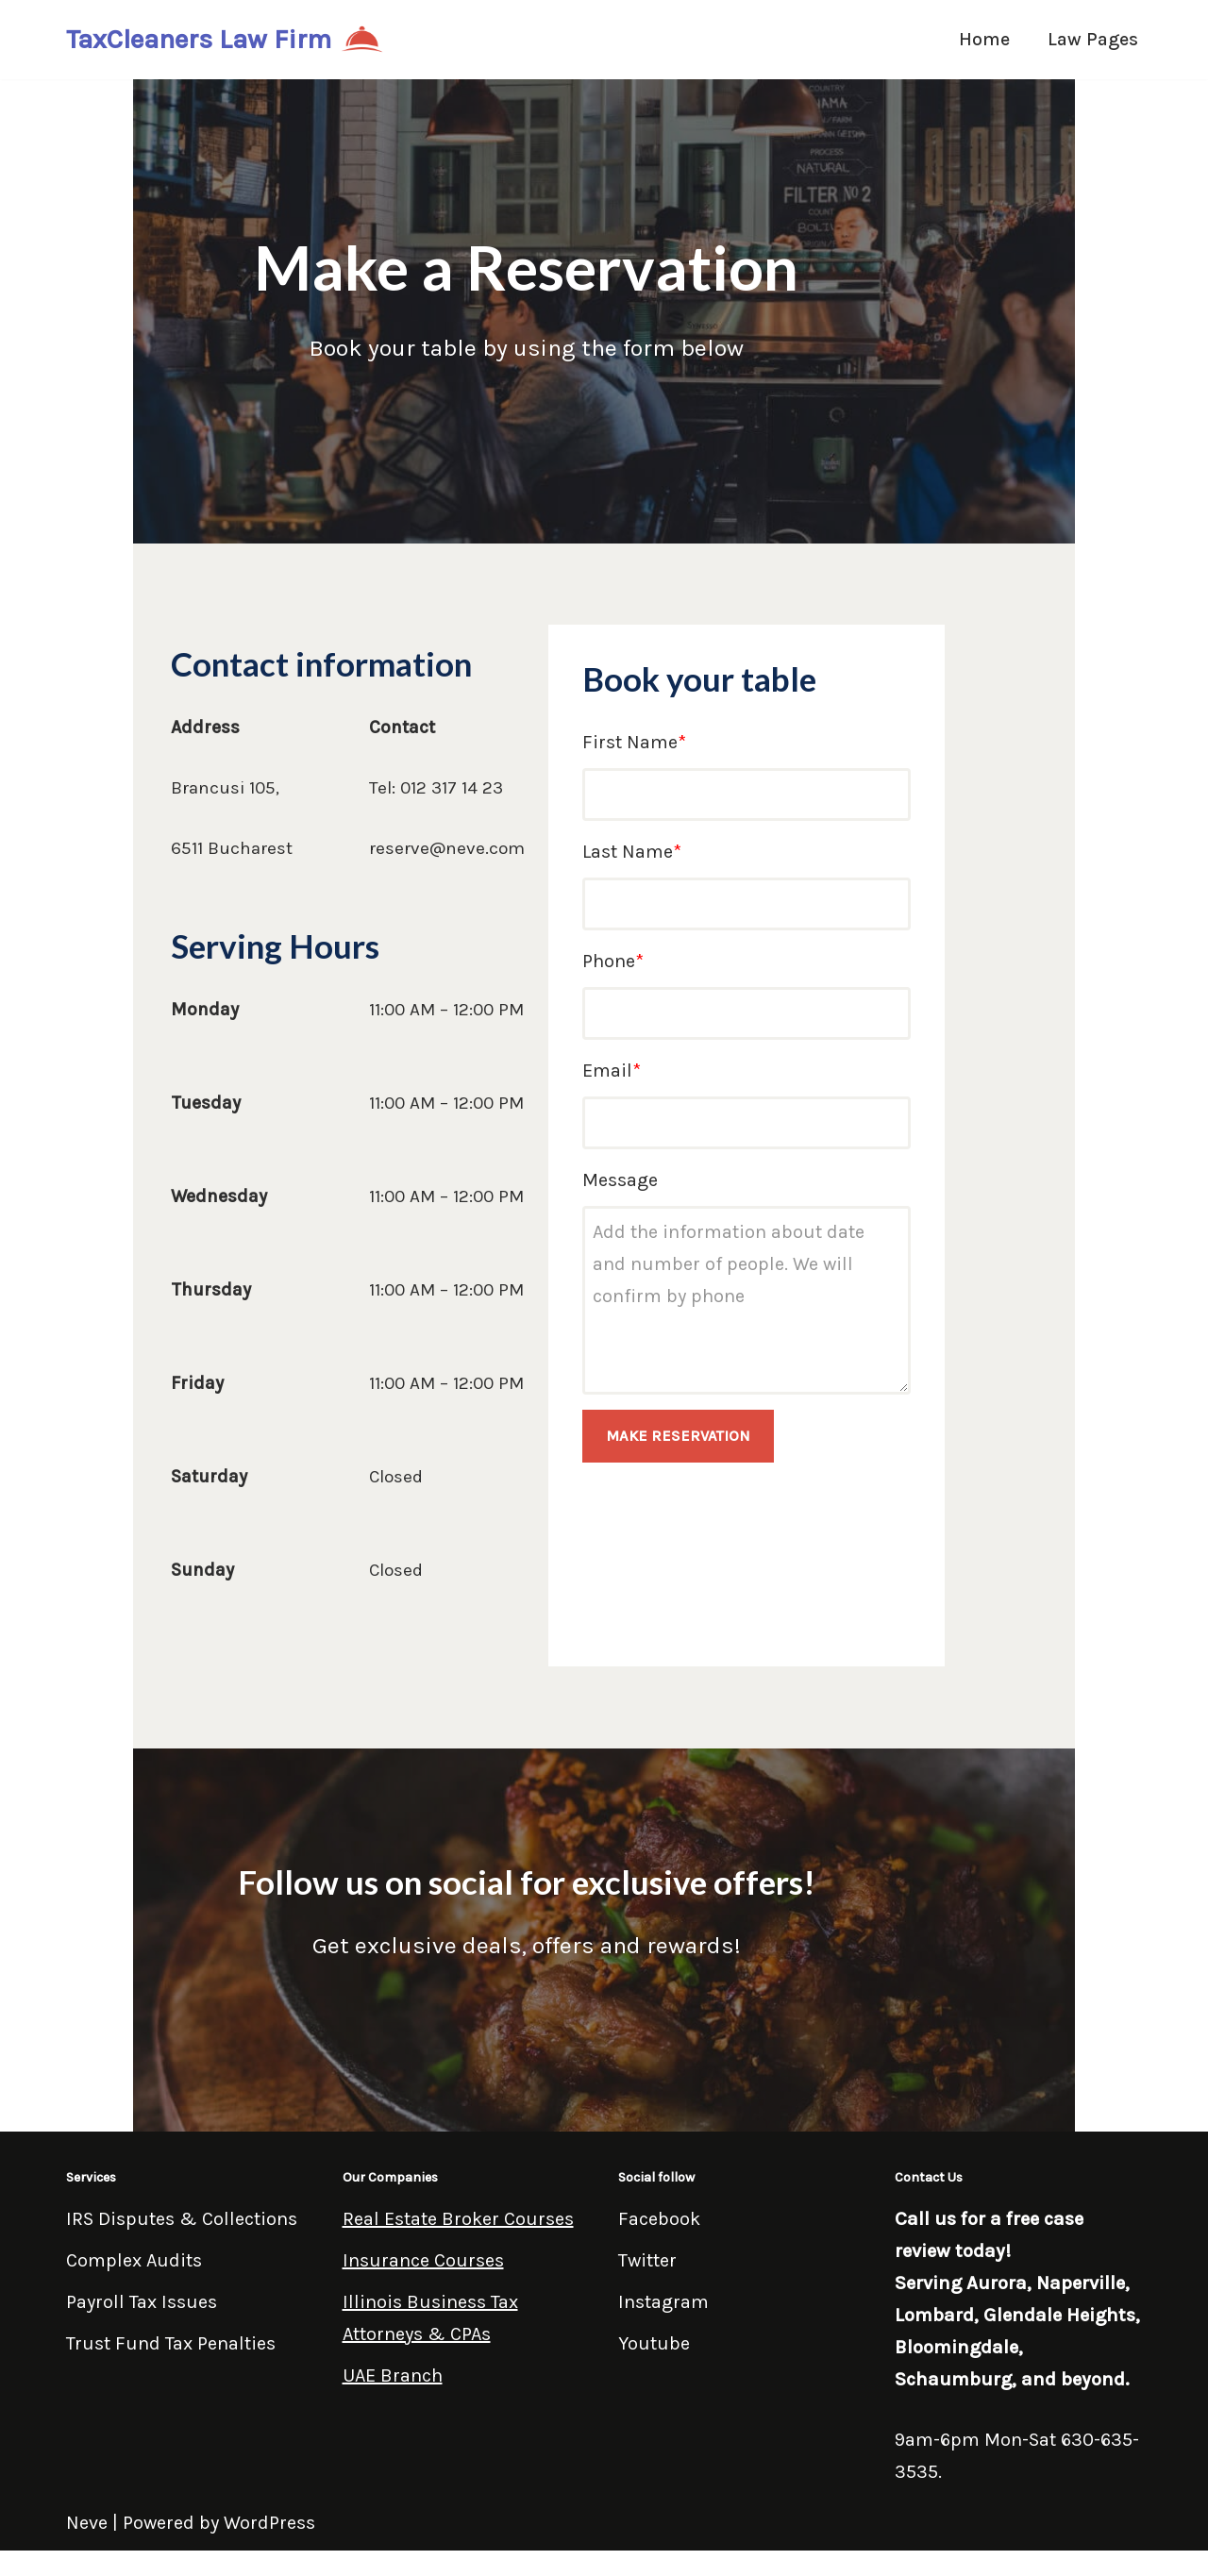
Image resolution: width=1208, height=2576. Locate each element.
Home (982, 39)
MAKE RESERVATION (737, 1453)
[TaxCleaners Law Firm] (224, 39)
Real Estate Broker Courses (458, 2244)
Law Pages (1092, 39)
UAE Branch (393, 2401)
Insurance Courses (423, 2286)
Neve (87, 2548)
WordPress (269, 2548)
